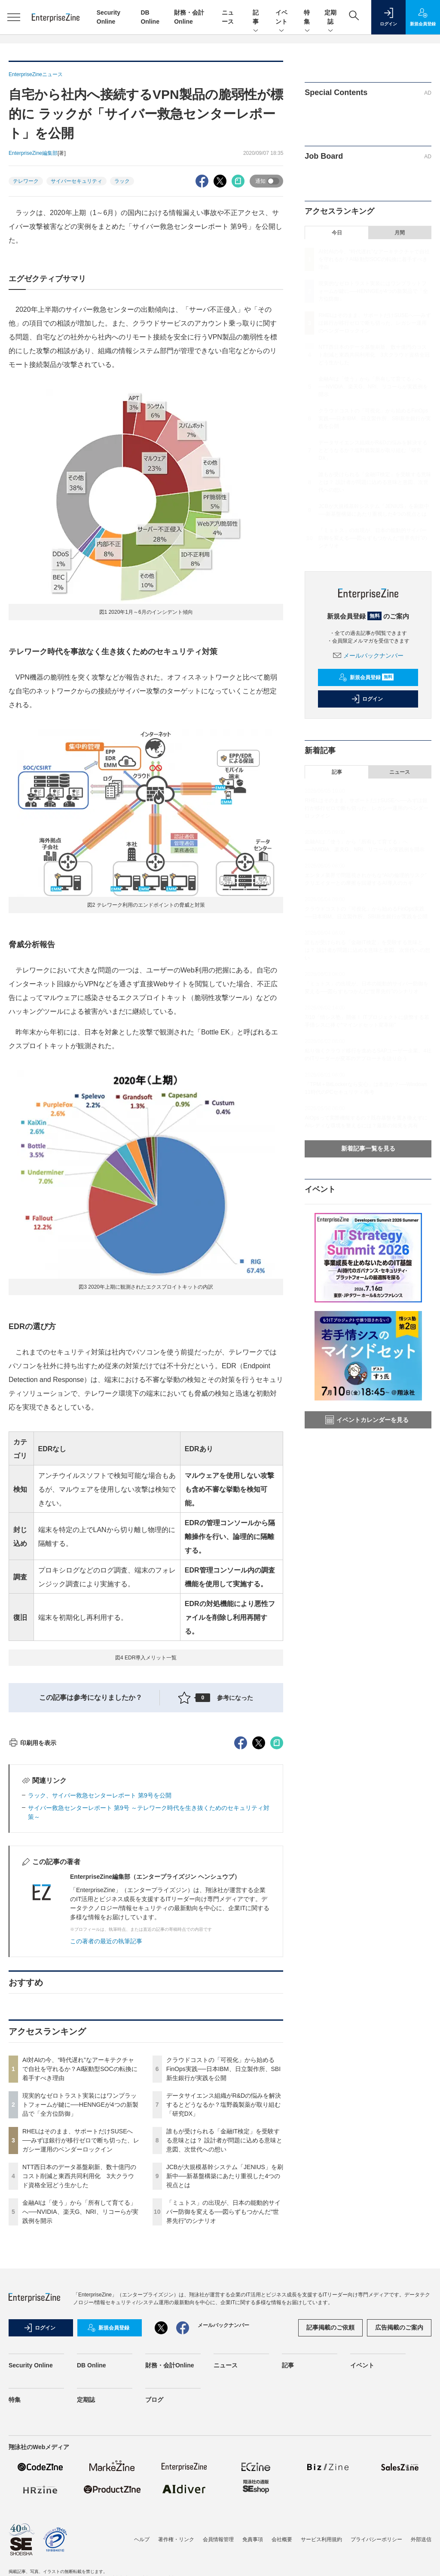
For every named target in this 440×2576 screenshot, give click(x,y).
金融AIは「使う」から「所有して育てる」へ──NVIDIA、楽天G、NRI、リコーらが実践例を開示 (80, 2366)
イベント (281, 17)
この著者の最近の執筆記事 (106, 2096)
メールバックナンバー (368, 655)
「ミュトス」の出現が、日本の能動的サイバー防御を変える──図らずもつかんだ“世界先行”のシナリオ (223, 2366)
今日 (337, 233)
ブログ (154, 2554)
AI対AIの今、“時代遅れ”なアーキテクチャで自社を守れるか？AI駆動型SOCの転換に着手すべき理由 (80, 2223)
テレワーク (26, 181)
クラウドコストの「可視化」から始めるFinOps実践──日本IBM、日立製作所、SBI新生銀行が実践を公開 (223, 2223)
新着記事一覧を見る (368, 1148)
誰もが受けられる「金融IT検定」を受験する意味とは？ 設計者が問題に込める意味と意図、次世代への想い (224, 2295)
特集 (307, 17)
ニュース (399, 772)
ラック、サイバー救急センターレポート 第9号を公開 (99, 1950)
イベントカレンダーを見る (367, 1420)
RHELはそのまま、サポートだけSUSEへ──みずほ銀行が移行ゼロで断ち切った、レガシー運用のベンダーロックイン (80, 2295)
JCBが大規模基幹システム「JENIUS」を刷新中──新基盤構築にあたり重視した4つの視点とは (224, 2330)
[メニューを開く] (14, 17)
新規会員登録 (366, 677)
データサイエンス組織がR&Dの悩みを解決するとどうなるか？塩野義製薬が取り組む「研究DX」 (223, 2259)
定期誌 (330, 17)
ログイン (367, 699)
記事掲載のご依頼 (330, 2482)
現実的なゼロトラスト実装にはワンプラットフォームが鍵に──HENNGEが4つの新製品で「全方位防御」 (80, 2259)
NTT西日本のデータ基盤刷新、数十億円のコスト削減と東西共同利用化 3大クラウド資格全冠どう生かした (79, 2330)
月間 (399, 233)
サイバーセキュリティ (76, 181)
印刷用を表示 (32, 1897)
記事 (255, 17)
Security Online (31, 2520)
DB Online (91, 2520)
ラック (122, 181)
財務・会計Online (169, 2520)
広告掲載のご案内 (399, 2482)
